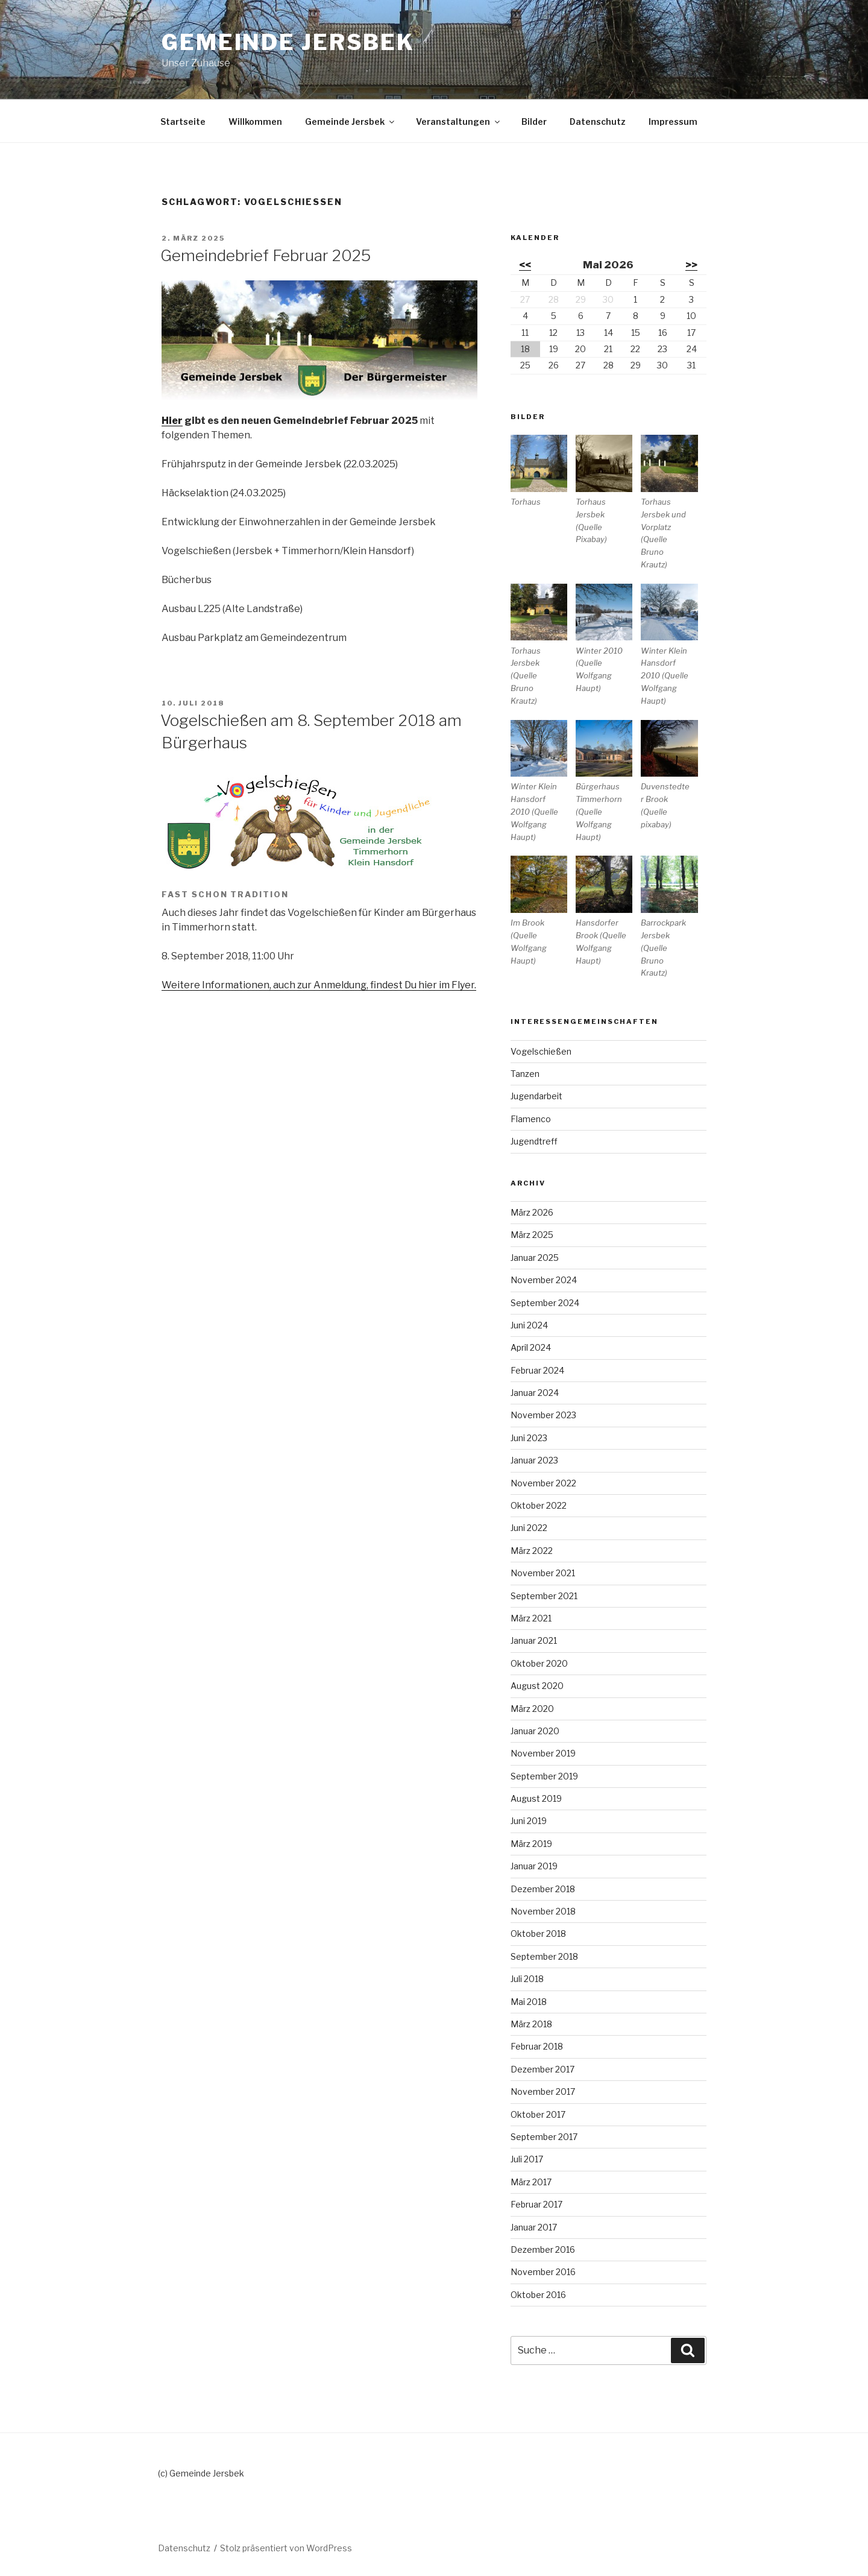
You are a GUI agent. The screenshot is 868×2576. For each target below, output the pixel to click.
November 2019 (543, 1753)
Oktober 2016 (538, 2295)
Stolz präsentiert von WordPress (286, 2548)
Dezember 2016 (543, 2249)
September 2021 (544, 1596)
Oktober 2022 (539, 1505)
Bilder (534, 121)
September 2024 (545, 1303)
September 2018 (544, 1956)
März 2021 (531, 1618)
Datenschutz (598, 121)
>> (691, 265)
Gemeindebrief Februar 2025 (265, 255)
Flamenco (531, 1119)
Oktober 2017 (538, 2114)
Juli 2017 (527, 2159)
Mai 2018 (529, 2002)
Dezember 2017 (542, 2069)
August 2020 (537, 1686)
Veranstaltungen (459, 121)
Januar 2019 (534, 1866)
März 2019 (531, 1844)
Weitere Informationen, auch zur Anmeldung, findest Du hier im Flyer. (319, 985)
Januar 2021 (534, 1640)
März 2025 (532, 1235)
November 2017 (543, 2091)
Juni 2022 (529, 1528)
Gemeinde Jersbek (288, 42)
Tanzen (525, 1074)
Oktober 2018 (538, 1933)
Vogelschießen (541, 1051)
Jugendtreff (534, 1141)
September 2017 (544, 2137)
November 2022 (543, 1483)
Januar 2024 (535, 1392)
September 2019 (544, 1776)
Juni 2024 (529, 1325)
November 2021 (543, 1573)
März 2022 (532, 1550)
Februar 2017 (536, 2204)
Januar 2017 (534, 2227)
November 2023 (543, 1415)
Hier (172, 420)
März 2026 (532, 1212)
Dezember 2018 (543, 1889)
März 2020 (532, 1708)
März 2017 (531, 2182)
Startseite (183, 121)
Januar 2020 (535, 1731)
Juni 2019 (529, 1821)
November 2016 (543, 2272)
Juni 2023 (529, 1438)
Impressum (673, 121)
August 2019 (536, 1798)
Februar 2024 (537, 1370)
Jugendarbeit (536, 1096)
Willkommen (255, 121)
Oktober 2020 (539, 1663)
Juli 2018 (527, 1979)
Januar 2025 (535, 1257)
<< (525, 265)
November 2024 (544, 1280)
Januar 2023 (534, 1460)
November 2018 (543, 1911)
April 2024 (531, 1347)
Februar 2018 (537, 2046)
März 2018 (531, 2024)
